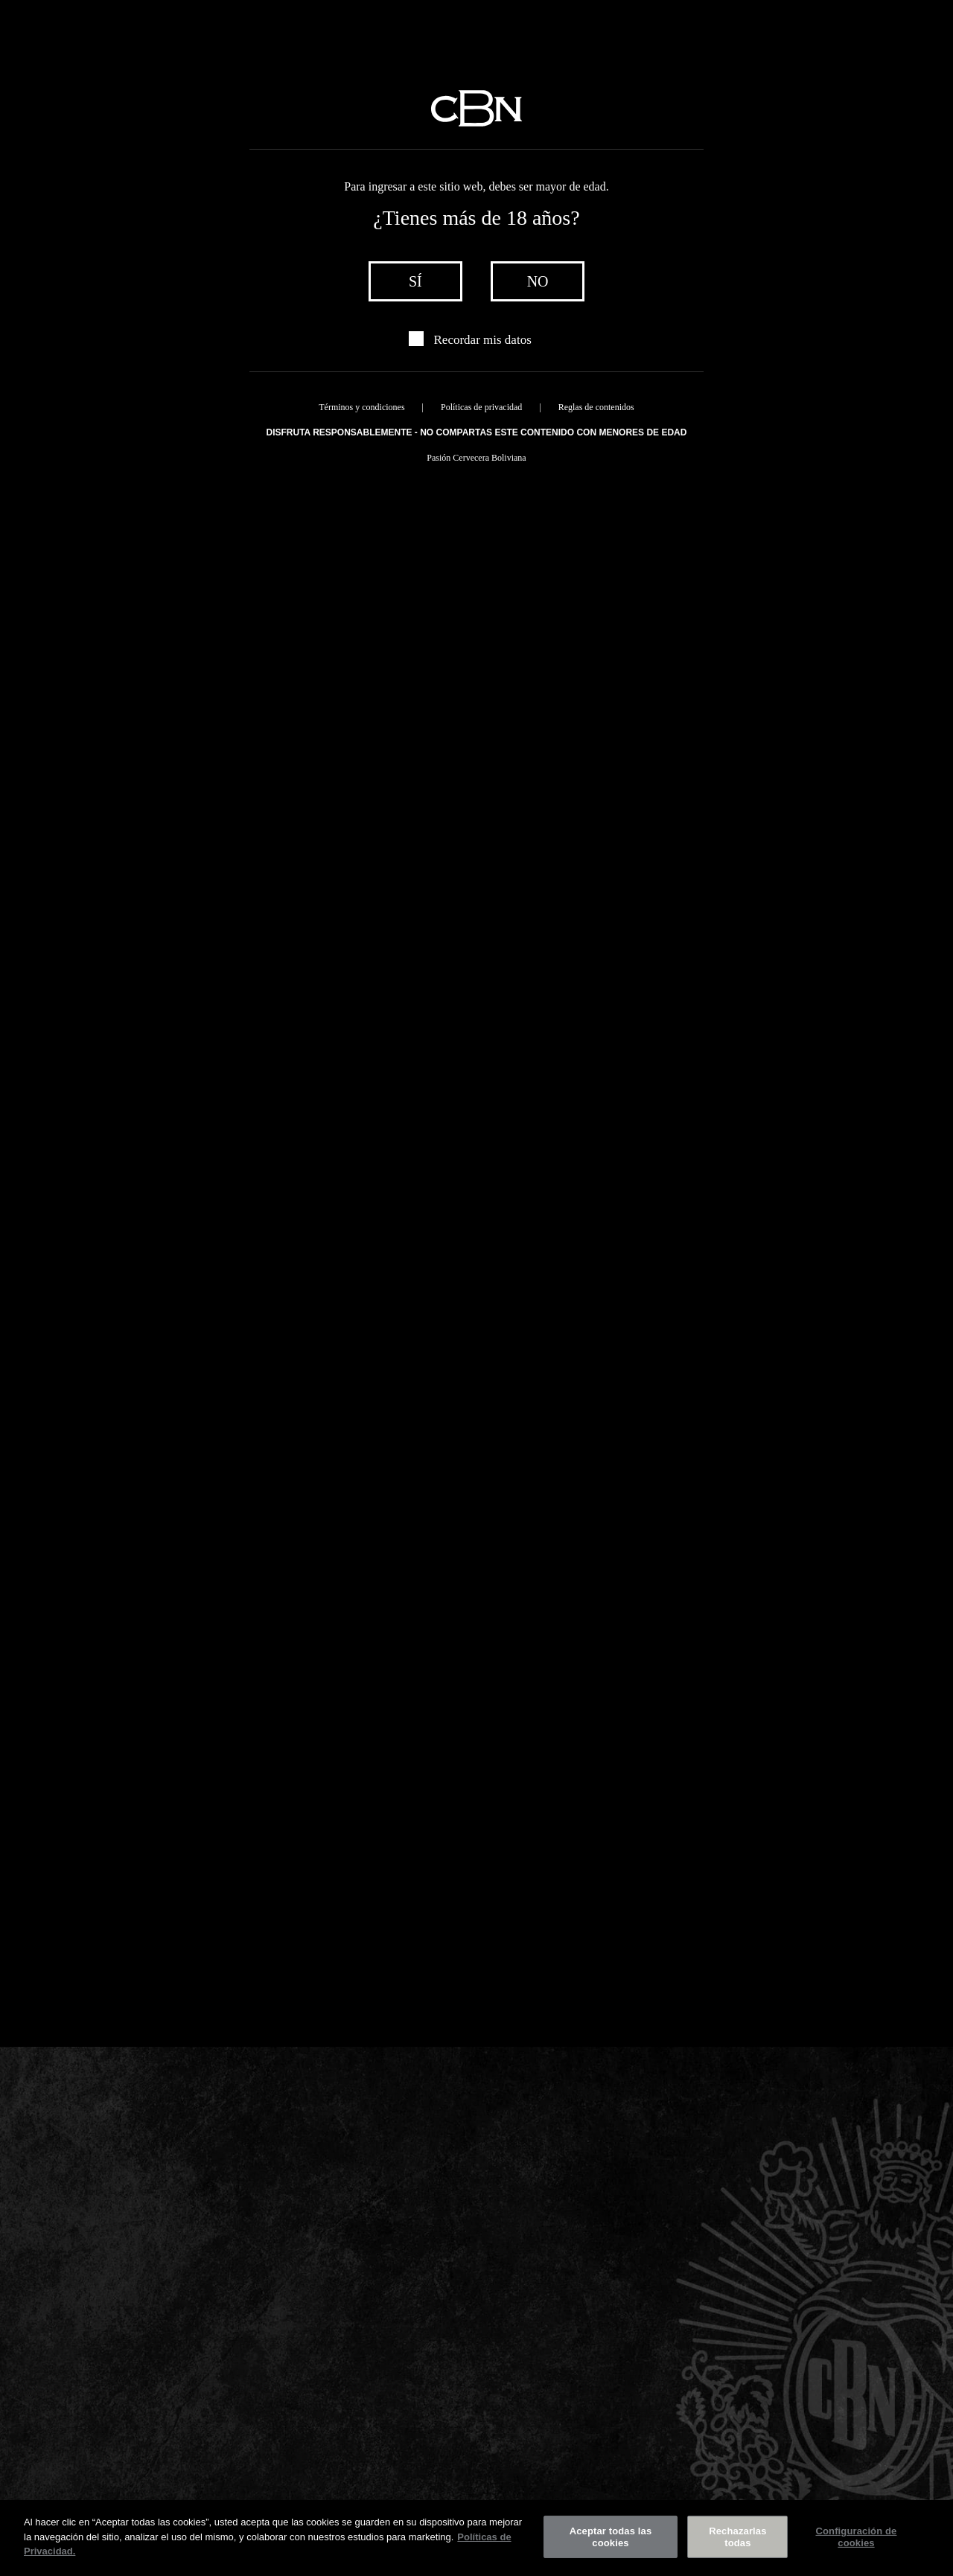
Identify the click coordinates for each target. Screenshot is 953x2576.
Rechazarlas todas (737, 2536)
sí (415, 281)
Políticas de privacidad (481, 407)
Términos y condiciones (361, 407)
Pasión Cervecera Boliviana (476, 458)
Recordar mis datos (483, 340)
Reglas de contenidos (596, 407)
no (538, 281)
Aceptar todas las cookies (611, 2536)
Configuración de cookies (855, 2536)
